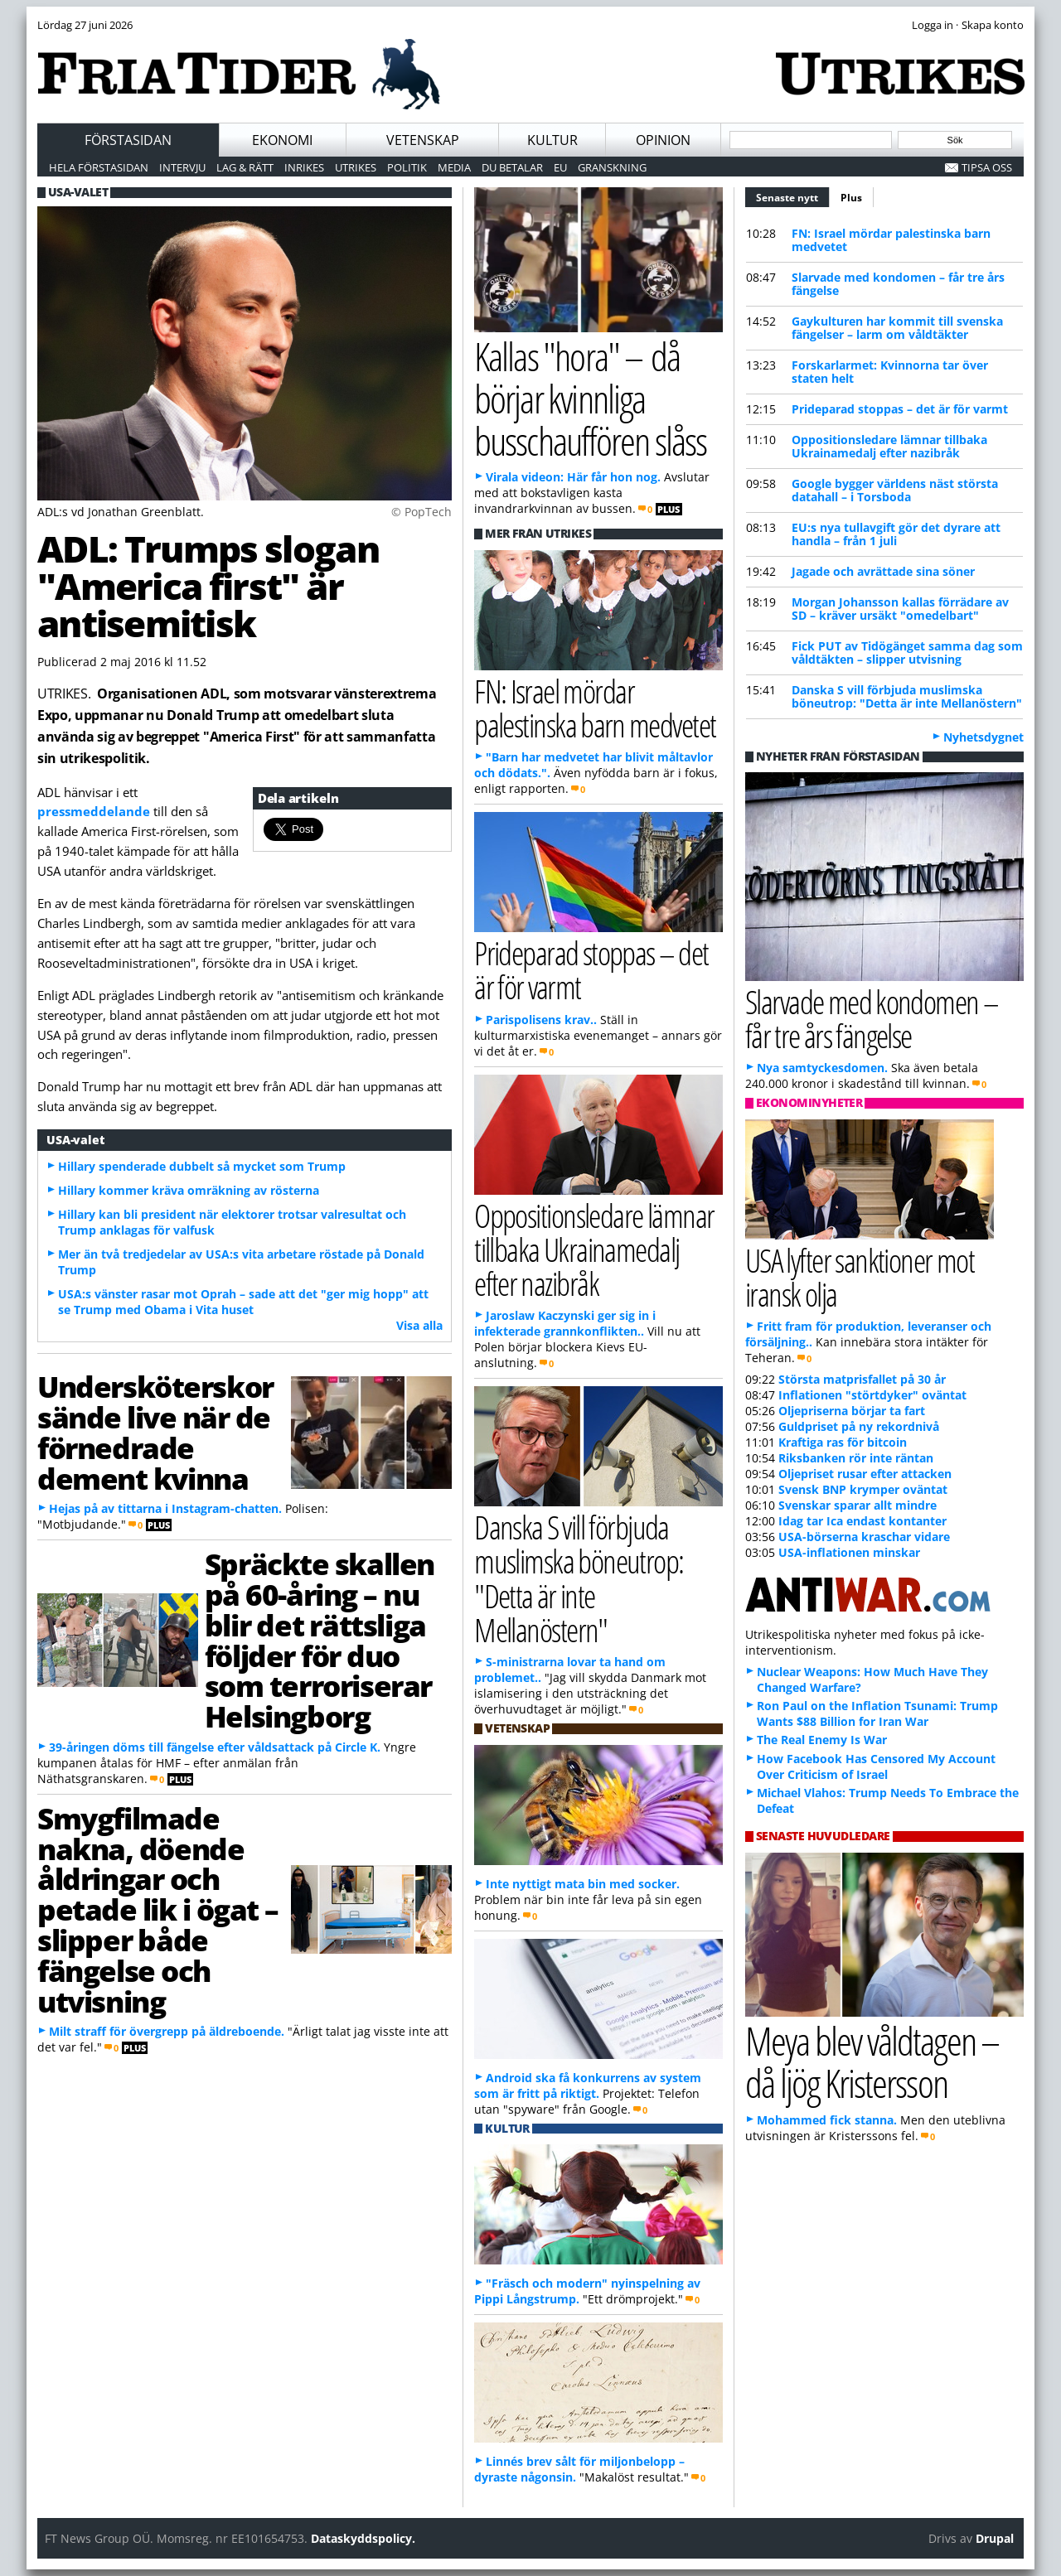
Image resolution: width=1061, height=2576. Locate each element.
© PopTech (421, 512)
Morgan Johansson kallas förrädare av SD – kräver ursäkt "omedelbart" (900, 608)
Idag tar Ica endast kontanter (862, 1521)
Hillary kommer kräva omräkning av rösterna (188, 1190)
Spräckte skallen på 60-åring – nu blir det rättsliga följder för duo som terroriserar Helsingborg (319, 1640)
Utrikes (355, 167)
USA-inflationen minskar (849, 1552)
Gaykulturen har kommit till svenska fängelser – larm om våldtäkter (897, 327)
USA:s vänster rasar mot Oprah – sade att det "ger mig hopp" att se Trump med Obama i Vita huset (243, 1301)
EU (560, 167)
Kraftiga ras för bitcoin (842, 1442)
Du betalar (512, 167)
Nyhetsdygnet (983, 737)
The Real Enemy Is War (822, 1739)
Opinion (663, 140)
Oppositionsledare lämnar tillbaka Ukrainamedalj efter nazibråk (889, 446)
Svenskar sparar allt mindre (857, 1505)
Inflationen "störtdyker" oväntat (872, 1395)
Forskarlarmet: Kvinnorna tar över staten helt (890, 371)
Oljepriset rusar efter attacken (865, 1473)
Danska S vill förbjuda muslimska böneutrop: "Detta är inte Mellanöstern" (907, 696)
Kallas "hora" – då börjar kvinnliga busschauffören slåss (590, 397)
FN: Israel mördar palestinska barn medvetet (891, 239)
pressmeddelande (95, 811)
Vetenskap (422, 140)
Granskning (612, 167)
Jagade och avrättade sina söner (883, 571)
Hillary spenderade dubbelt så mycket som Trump (202, 1166)
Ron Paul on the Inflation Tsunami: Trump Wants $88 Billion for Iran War (877, 1713)
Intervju (182, 167)
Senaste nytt (793, 195)
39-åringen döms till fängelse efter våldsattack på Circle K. (214, 1747)
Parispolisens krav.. (541, 1019)
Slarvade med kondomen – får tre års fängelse (898, 283)
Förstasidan (128, 140)
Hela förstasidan (98, 167)
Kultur (552, 140)
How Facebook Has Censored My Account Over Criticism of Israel (876, 1766)
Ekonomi (282, 140)
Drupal (995, 2538)
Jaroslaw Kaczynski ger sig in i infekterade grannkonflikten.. (565, 1323)
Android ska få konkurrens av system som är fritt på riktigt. (587, 2085)
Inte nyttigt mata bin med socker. (583, 1884)
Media (454, 167)
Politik (407, 167)
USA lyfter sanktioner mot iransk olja (859, 1277)
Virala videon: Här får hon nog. (573, 477)
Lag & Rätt (245, 167)
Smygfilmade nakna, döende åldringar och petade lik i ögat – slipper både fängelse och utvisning (158, 1909)
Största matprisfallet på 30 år (862, 1379)
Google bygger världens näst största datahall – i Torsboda (895, 490)
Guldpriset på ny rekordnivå (858, 1426)
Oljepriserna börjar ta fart (851, 1410)
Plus (851, 197)
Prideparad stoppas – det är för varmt (900, 409)
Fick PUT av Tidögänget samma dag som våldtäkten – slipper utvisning (907, 652)
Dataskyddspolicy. (363, 2538)
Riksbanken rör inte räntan (855, 1458)
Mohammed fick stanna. (827, 2120)
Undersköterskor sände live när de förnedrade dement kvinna (155, 1431)
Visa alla (419, 1325)
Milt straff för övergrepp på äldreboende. (166, 2031)
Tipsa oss (987, 167)
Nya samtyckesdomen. (822, 1067)
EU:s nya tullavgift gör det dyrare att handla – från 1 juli (896, 534)
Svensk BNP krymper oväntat (862, 1489)
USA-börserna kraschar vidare (864, 1536)
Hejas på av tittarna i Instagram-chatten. (165, 1508)
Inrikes (304, 167)
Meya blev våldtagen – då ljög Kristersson (872, 2061)
